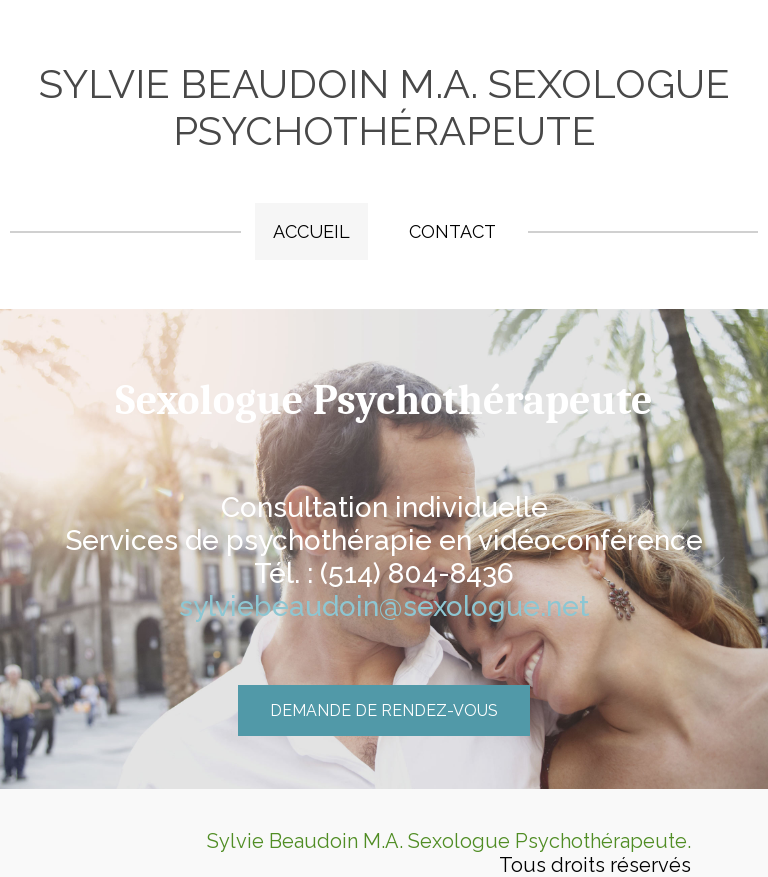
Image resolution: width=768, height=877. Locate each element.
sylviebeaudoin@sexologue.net (384, 606)
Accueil (311, 231)
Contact (452, 231)
